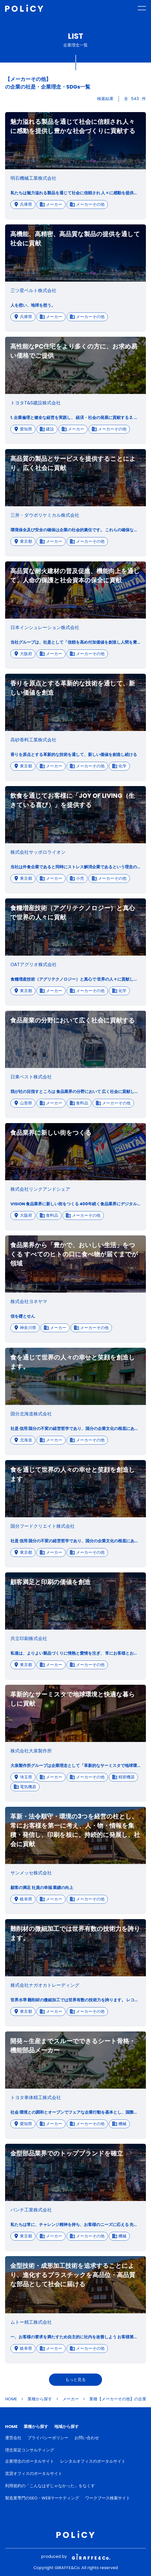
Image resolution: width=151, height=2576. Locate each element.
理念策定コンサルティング (29, 2450)
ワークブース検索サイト (107, 2498)
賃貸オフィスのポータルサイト (33, 2473)
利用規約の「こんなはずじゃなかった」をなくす (50, 2486)
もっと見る (75, 2379)
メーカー (70, 2399)
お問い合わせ (86, 2438)
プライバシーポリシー (48, 2438)
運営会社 (13, 2438)
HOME (11, 2399)
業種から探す (40, 2399)
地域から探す (66, 2426)
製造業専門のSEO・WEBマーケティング (42, 2498)
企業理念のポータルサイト (29, 2461)
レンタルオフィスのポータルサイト (92, 2461)
